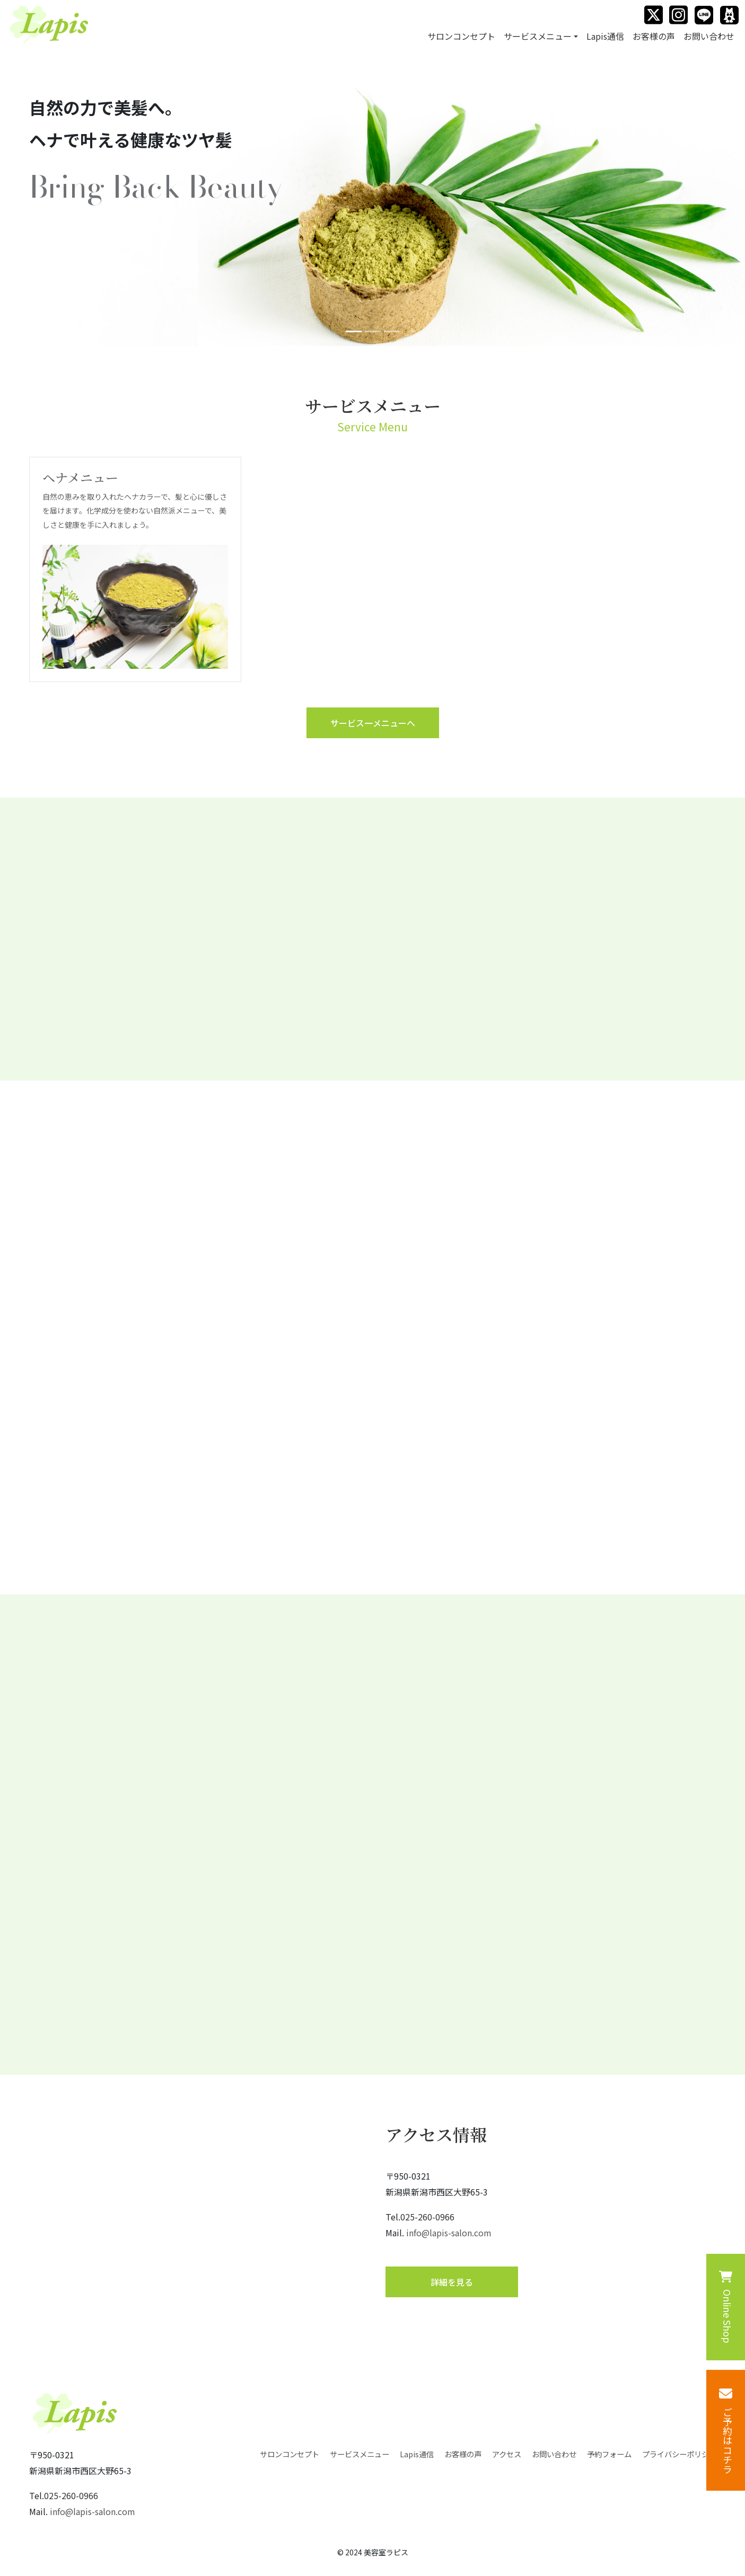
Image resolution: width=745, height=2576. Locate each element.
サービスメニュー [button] (538, 36)
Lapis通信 (605, 36)
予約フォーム (609, 2453)
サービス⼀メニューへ (372, 722)
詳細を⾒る (452, 2282)
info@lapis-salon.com (449, 2232)
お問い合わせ (708, 36)
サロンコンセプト (461, 36)
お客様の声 (654, 36)
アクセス (506, 2453)
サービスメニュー (359, 2453)
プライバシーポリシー (679, 2453)
